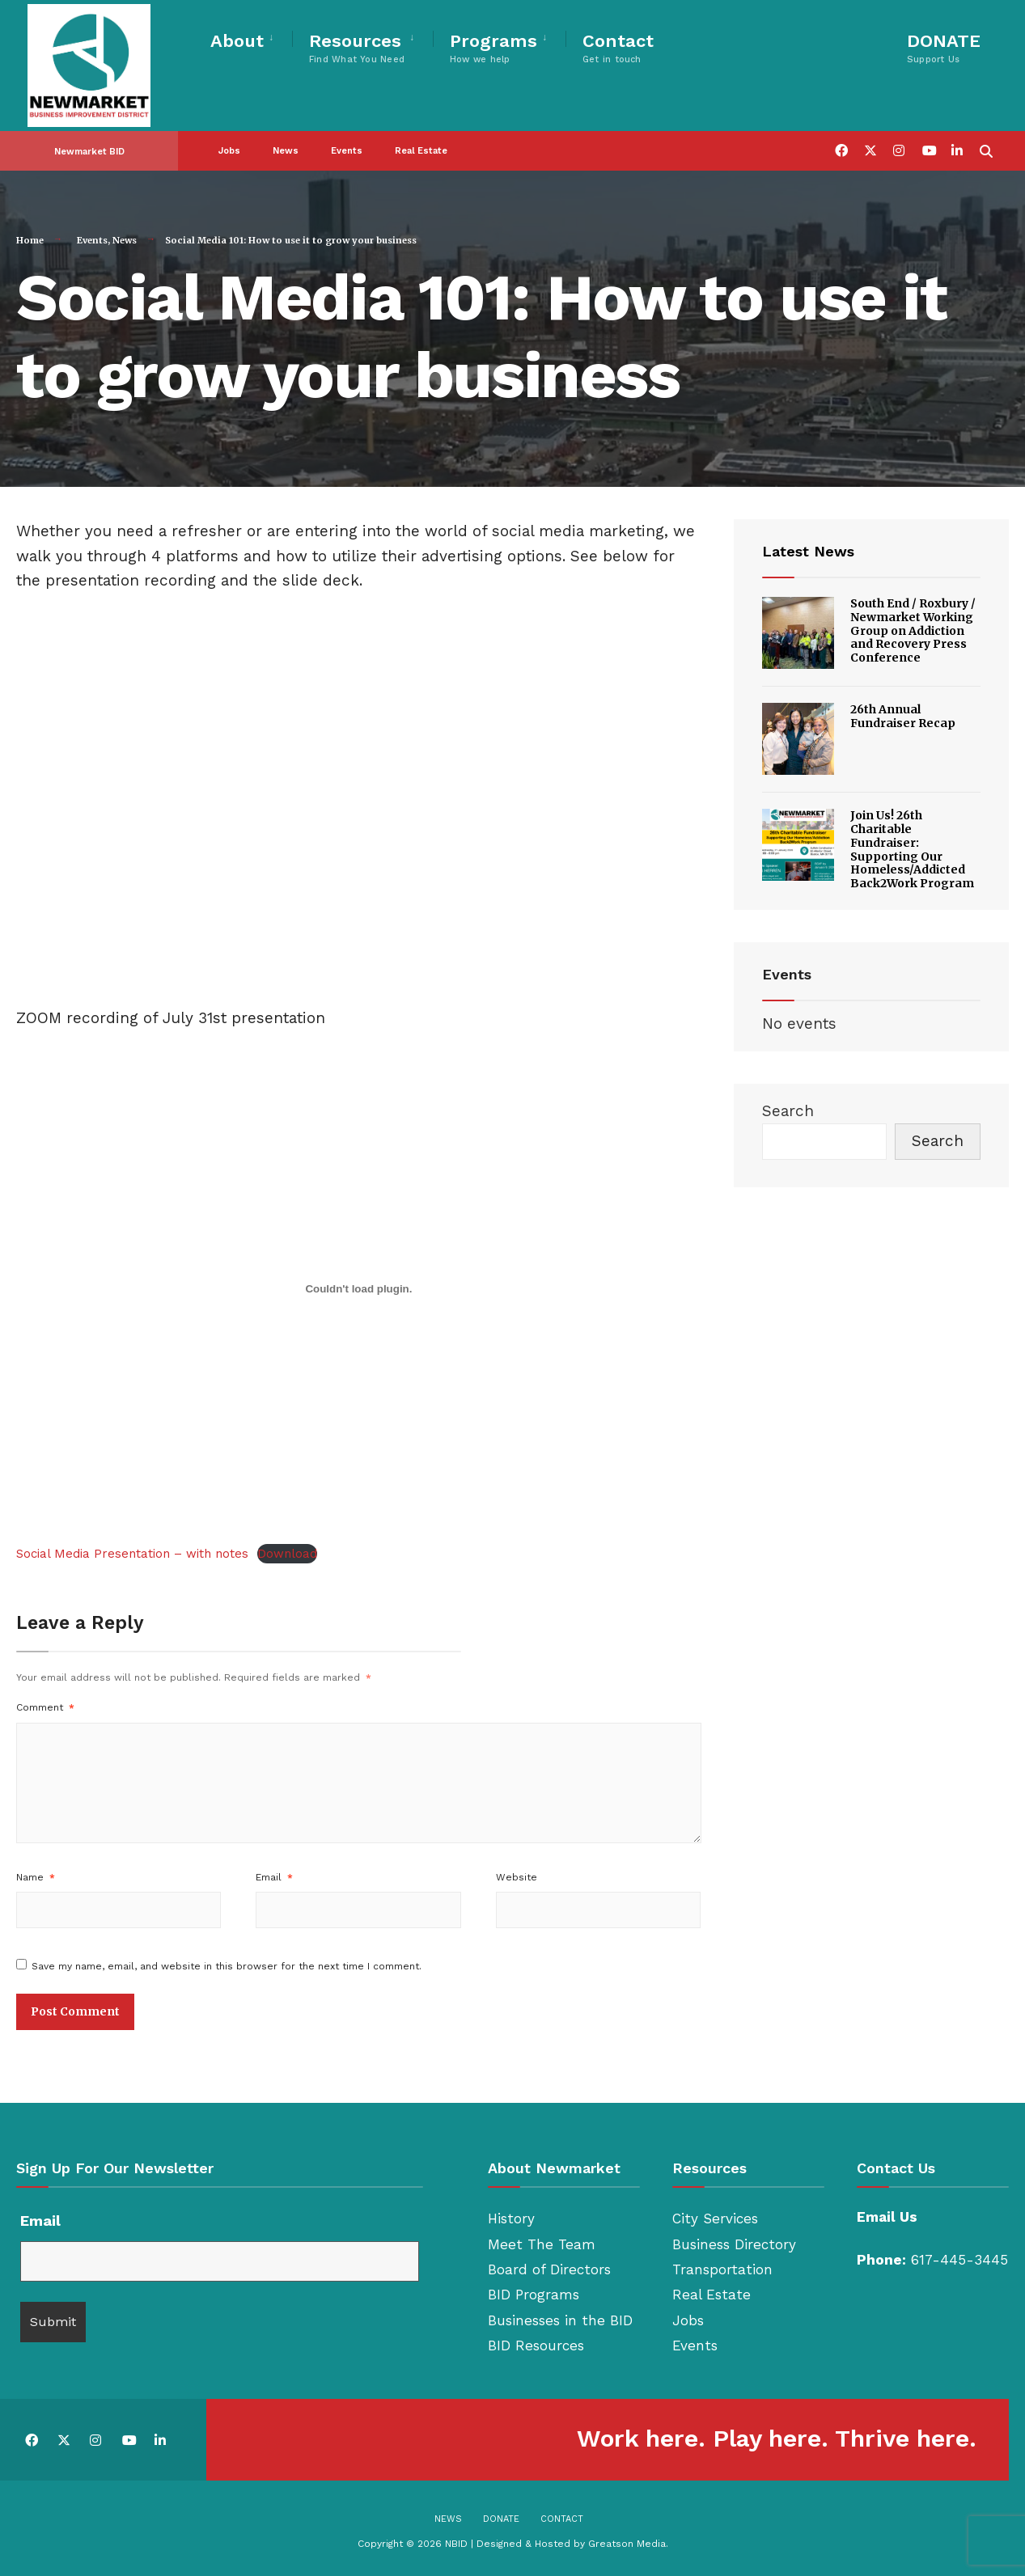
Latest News (808, 551)
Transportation (722, 2269)
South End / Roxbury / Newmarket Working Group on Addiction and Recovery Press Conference (913, 630)
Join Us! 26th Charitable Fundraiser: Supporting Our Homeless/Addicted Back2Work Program (912, 849)
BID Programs (533, 2294)
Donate (501, 2519)
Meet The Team (541, 2244)
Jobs (229, 149)
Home (30, 240)
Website (516, 1877)
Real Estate (421, 149)
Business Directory (734, 2244)
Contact (618, 48)
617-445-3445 (959, 2260)
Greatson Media (627, 2543)
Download (287, 1553)
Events (346, 149)
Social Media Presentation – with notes (132, 1553)
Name (35, 1877)
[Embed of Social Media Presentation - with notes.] (358, 1289)
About (237, 41)
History (511, 2218)
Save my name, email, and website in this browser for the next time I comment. (226, 1966)
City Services (715, 2218)
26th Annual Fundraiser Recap (902, 716)
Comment (45, 1707)
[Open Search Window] (986, 148)
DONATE (944, 48)
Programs (493, 48)
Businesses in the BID (560, 2320)
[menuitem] (251, 38)
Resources (356, 48)
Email (274, 1877)
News (286, 149)
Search (788, 1111)
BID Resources (536, 2345)
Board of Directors (549, 2269)
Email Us (887, 2217)
